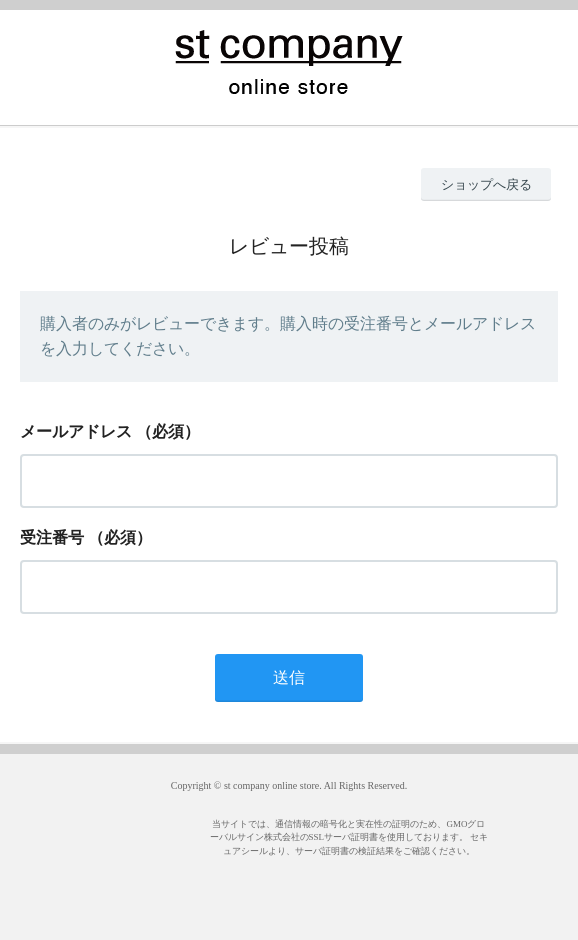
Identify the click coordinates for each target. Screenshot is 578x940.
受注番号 (52, 537)
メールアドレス (76, 431)
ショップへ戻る (486, 184)
